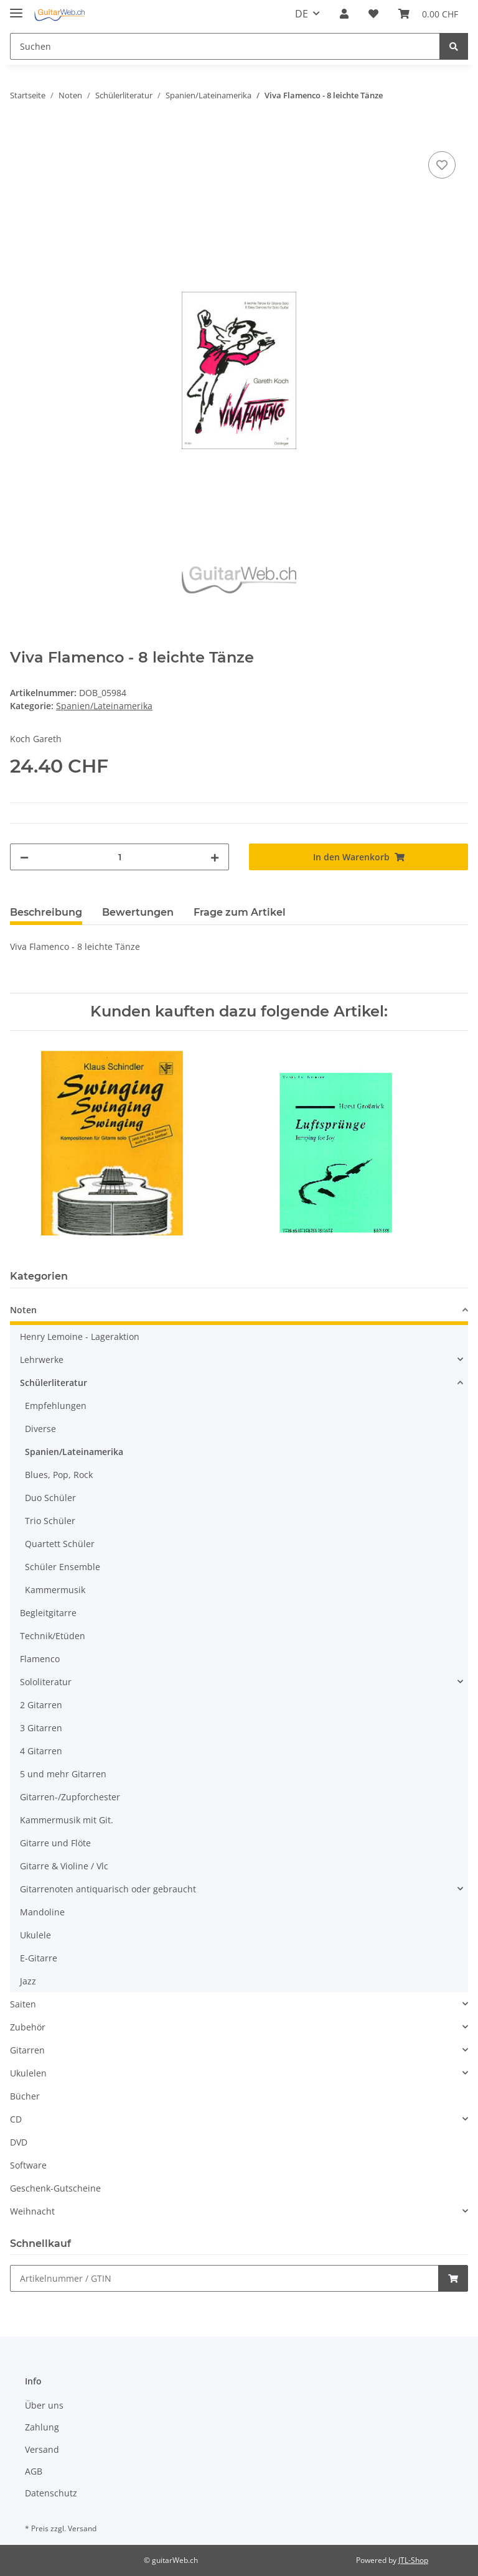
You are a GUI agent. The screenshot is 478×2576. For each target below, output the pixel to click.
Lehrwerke (41, 1359)
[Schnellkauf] (224, 2278)
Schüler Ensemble (62, 1567)
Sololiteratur (46, 1682)
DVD (18, 2142)
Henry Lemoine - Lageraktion (79, 1336)
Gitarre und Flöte (55, 1843)
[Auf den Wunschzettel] (442, 165)
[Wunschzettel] (373, 13)
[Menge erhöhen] (214, 857)
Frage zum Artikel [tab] (240, 912)
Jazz (28, 1981)
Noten (23, 1310)
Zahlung (42, 2427)
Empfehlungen (56, 1405)
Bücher (25, 2096)
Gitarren (27, 2050)
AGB (33, 2471)
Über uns (44, 2405)
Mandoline (42, 1912)
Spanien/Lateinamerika (104, 706)
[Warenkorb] (428, 13)
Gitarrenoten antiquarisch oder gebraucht (108, 1889)
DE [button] (301, 14)
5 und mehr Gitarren (63, 1774)
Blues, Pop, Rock (59, 1475)
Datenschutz (51, 2493)
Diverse (40, 1428)
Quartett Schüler (60, 1544)
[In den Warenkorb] (20, 134)
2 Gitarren (41, 1705)
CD (16, 2119)
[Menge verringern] (24, 857)
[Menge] (119, 857)
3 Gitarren (41, 1728)
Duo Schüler (50, 1498)
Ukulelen (28, 2073)
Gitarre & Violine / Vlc (64, 1866)
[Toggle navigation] (16, 8)
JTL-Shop (413, 2560)
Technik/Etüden (52, 1636)
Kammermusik (55, 1590)
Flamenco (40, 1659)
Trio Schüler (50, 1521)
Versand (42, 2449)
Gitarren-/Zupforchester (70, 1797)
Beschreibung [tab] (46, 912)
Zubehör (27, 2027)
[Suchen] (225, 46)
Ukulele (35, 1935)
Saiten (23, 2004)
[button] (344, 13)
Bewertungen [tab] (138, 912)
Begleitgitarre (48, 1613)
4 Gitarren (41, 1751)
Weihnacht (32, 2211)
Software (28, 2165)
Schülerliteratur (53, 1382)
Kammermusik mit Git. (66, 1820)
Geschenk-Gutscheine (55, 2188)
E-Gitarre (38, 1958)
